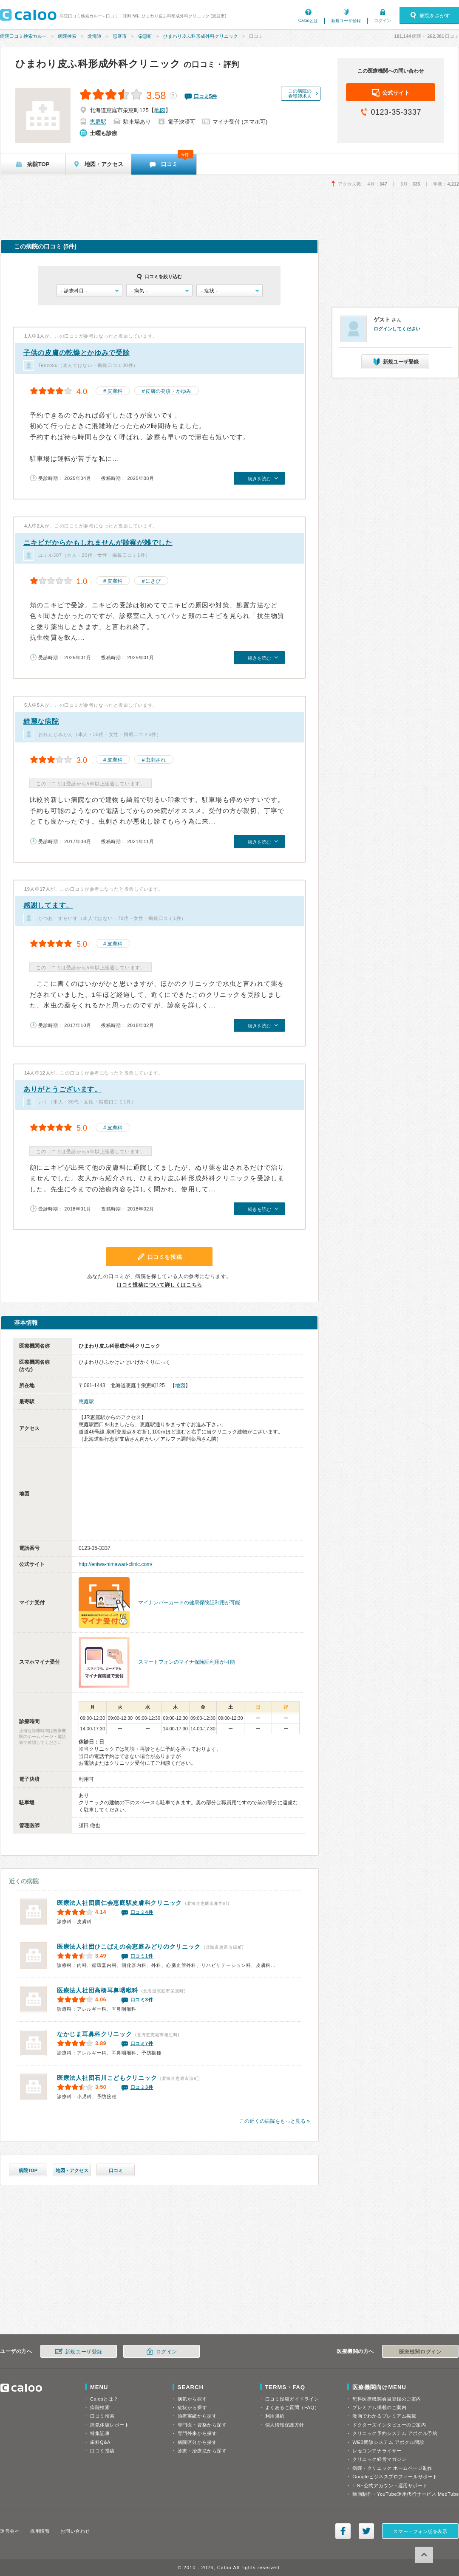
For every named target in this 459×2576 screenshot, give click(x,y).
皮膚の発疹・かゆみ (168, 391)
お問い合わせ (75, 2531)
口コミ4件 (141, 1912)
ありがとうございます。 (62, 1089)
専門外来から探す (197, 2433)
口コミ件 (205, 96)
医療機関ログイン (420, 2352)
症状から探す (192, 2407)
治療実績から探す (197, 2415)
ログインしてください (397, 328)
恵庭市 (120, 36)
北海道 (95, 36)
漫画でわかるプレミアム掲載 (384, 2415)
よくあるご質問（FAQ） (292, 2407)
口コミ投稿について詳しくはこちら (159, 1285)
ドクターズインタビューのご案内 (389, 2424)
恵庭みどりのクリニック (129, 1946)
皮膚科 (114, 391)
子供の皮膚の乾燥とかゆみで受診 (76, 352)
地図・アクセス (72, 2170)
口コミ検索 (102, 2415)
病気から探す (192, 2398)
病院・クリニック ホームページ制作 (392, 2468)
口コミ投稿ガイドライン (292, 2398)
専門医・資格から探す (202, 2424)
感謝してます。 (48, 905)
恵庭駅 (98, 122)
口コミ (116, 2170)
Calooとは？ (104, 2398)
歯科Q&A (100, 2442)
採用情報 (40, 2531)
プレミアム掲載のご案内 (379, 2407)
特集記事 (100, 2433)
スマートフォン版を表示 (420, 2531)
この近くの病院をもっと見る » (274, 2121)
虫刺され (155, 760)
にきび (153, 581)
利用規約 (275, 2415)
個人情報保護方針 (284, 2424)
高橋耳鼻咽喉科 (97, 1990)
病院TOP (28, 2170)
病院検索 (67, 36)
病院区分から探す (197, 2442)
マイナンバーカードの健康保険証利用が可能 (189, 1602)
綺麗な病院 (41, 721)
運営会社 (10, 2531)
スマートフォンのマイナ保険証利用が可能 (186, 1662)
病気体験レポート (109, 2424)
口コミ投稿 (102, 2450)
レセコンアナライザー (377, 2450)
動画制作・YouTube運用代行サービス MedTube (405, 2494)
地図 (159, 110)
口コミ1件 (141, 1955)
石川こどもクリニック (107, 2077)
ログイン (382, 20)
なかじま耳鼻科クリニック (94, 2034)
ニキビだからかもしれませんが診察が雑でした (98, 542)
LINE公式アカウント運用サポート (390, 2485)
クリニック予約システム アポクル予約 (394, 2433)
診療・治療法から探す (202, 2450)
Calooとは (308, 20)
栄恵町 (145, 36)
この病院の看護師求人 (300, 93)
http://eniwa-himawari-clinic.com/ (115, 1564)
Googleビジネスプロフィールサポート (394, 2476)
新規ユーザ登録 (346, 20)
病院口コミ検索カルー (23, 36)
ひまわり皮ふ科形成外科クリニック (200, 36)
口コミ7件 (141, 2043)
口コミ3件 (141, 1999)
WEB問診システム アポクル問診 (388, 2442)
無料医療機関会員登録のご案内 (386, 2398)
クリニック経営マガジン (379, 2459)
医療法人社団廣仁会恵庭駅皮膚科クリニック (119, 1902)
